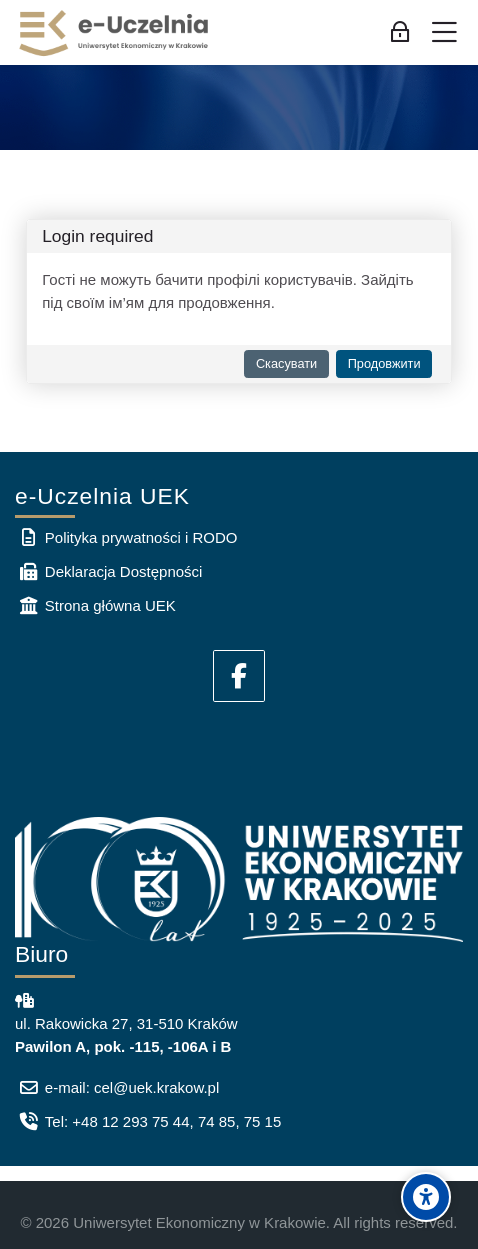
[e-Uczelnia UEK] (115, 33)
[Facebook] (239, 676)
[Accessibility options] (426, 1197)
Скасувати (286, 363)
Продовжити (384, 363)
